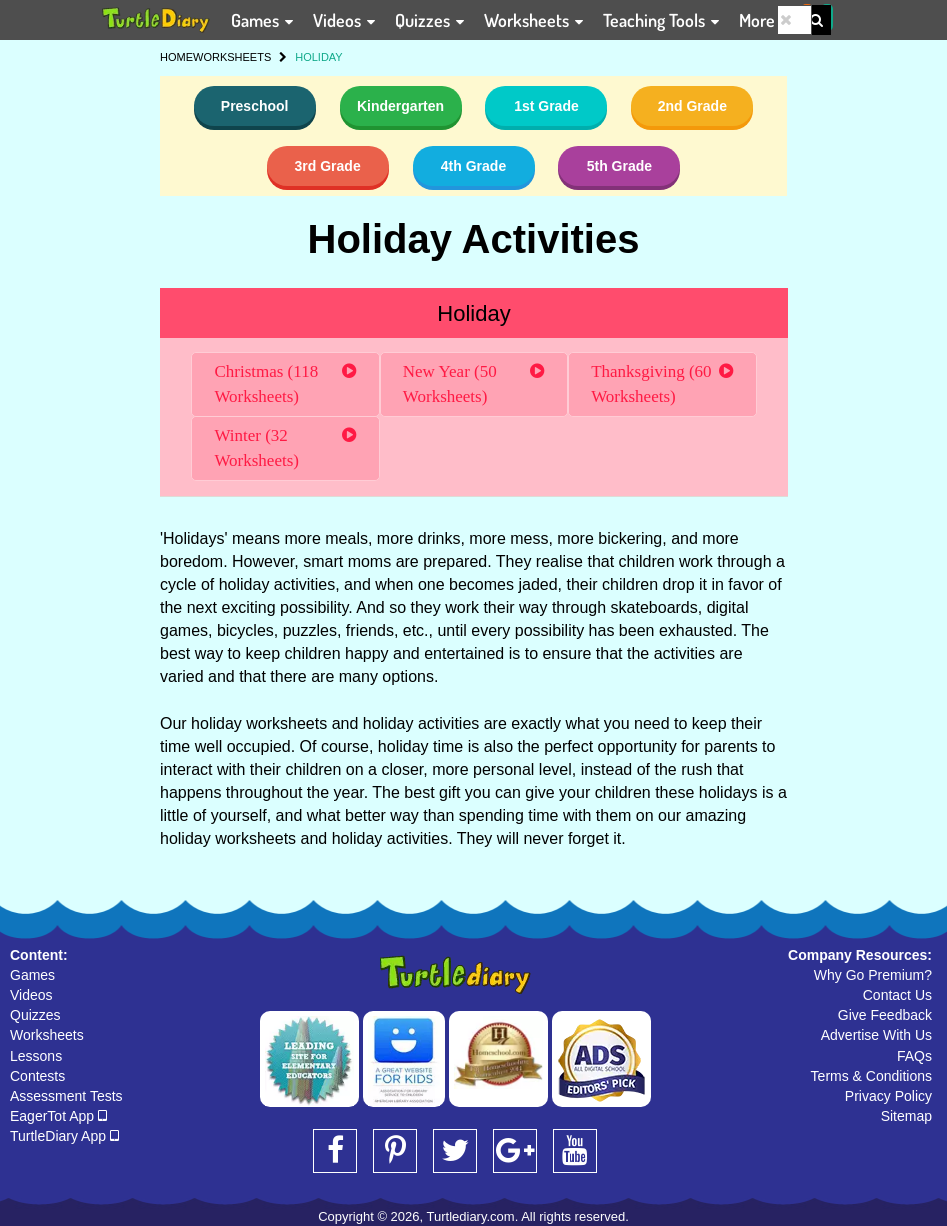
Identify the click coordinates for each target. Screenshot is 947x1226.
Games (32, 975)
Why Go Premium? (873, 975)
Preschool (255, 106)
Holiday (473, 313)
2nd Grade (692, 106)
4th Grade (473, 166)
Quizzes (35, 1015)
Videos (31, 995)
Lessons (36, 1056)
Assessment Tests (66, 1096)
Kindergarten (400, 106)
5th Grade (619, 166)
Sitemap (906, 1116)
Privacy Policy (888, 1096)
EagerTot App (58, 1116)
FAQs (914, 1056)
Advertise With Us (876, 1035)
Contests (37, 1076)
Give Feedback (885, 1015)
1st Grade (546, 106)
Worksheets (47, 1035)
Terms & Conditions (871, 1076)
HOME (176, 57)
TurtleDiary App (64, 1136)
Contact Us (897, 995)
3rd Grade (328, 166)
